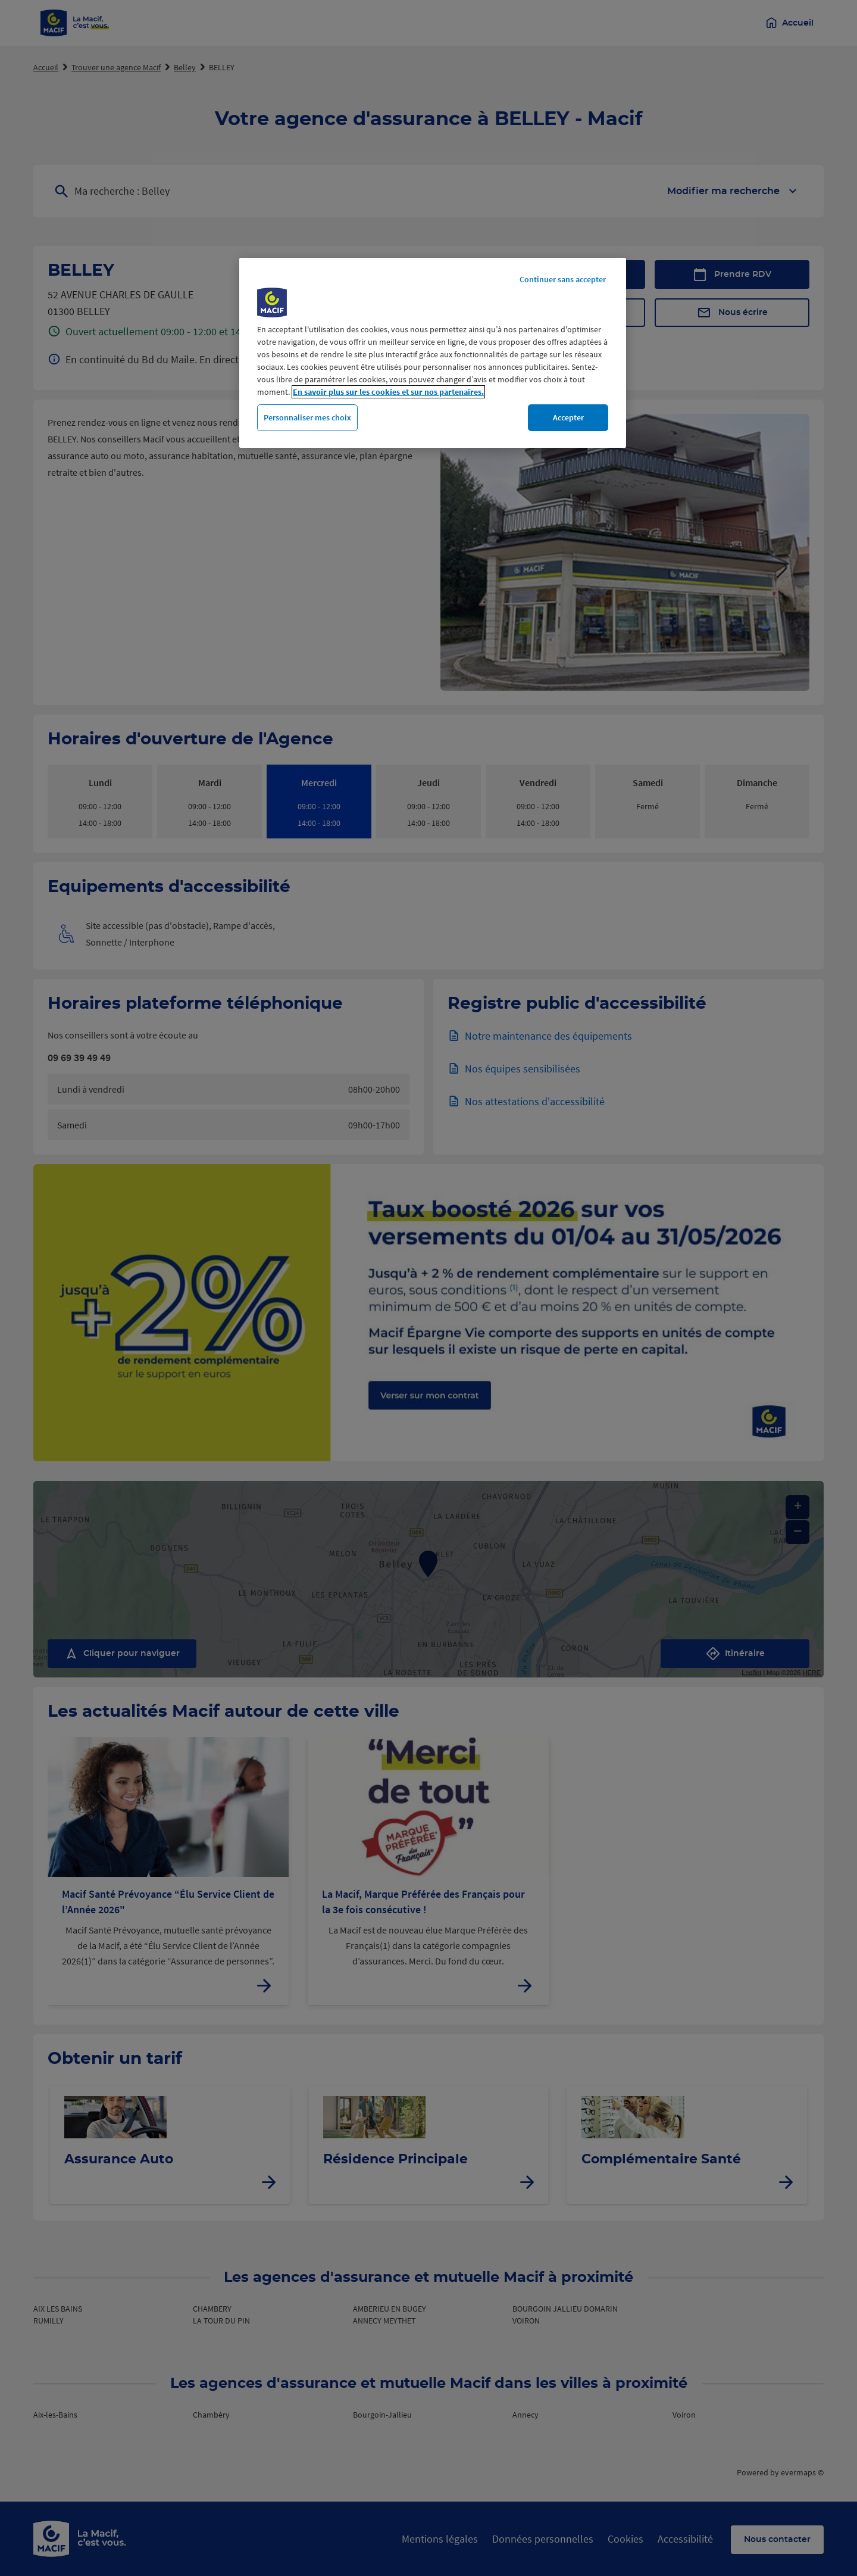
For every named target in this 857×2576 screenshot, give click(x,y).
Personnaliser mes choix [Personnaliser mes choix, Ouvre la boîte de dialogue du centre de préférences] (307, 417)
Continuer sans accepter (563, 279)
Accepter (568, 417)
